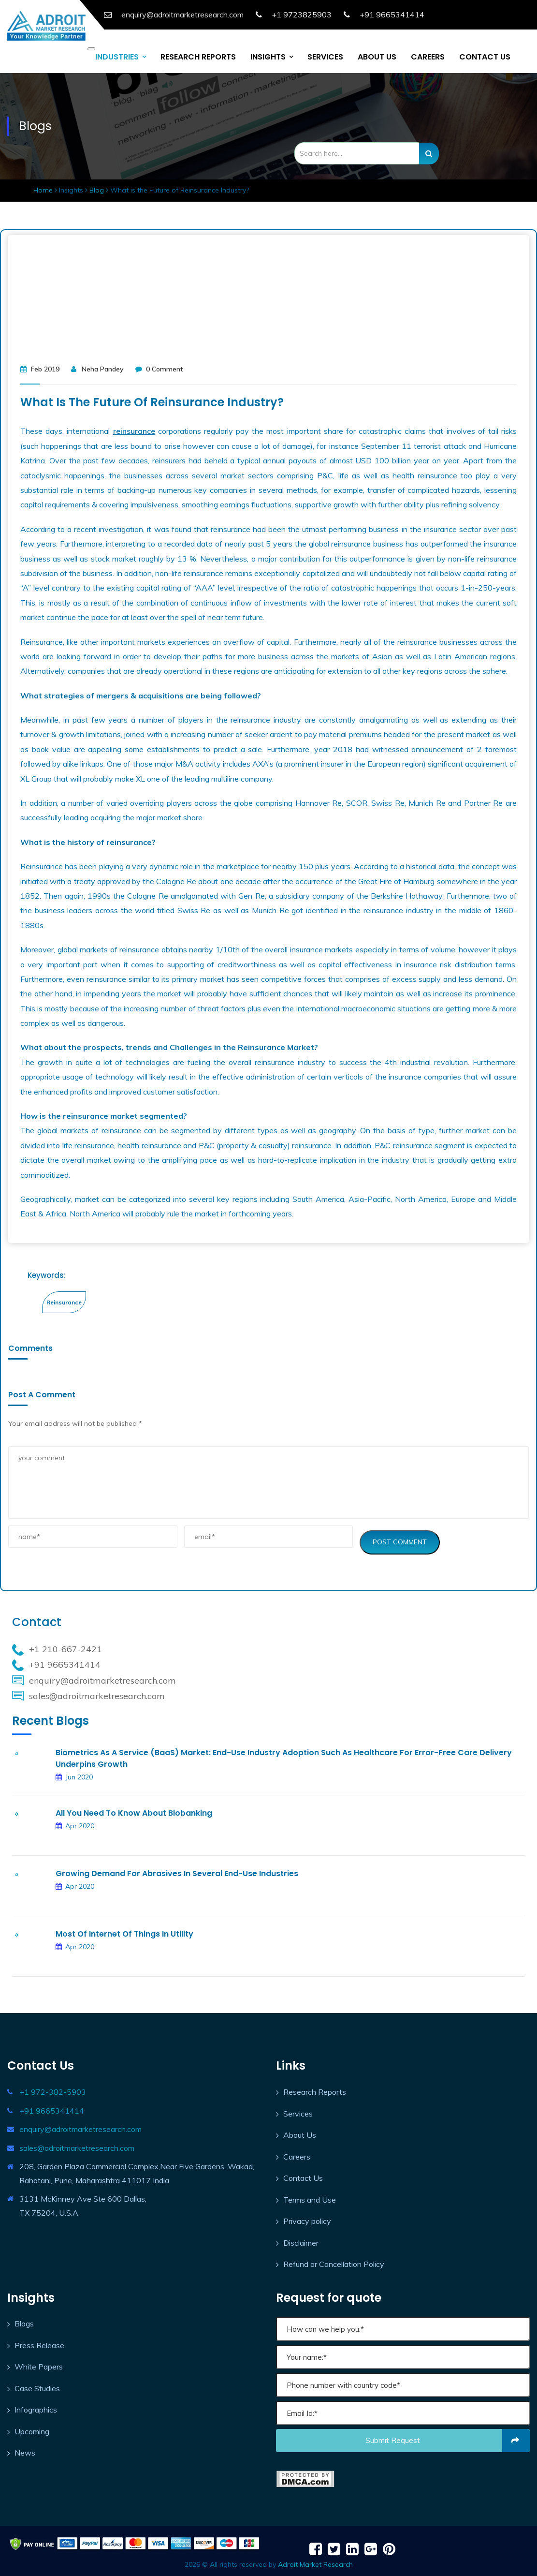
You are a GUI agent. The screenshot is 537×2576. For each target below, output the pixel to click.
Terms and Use (309, 2196)
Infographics (36, 2407)
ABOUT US (377, 53)
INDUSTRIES (117, 53)
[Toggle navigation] (91, 45)
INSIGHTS (268, 53)
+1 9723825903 (302, 14)
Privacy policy (307, 2218)
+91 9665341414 (392, 14)
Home (44, 187)
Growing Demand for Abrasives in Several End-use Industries (177, 1870)
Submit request (447, 2437)
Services (298, 2110)
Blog (97, 187)
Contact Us (303, 2175)
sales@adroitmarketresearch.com (76, 2144)
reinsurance (134, 428)
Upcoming (32, 2428)
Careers (296, 2153)
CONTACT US (484, 53)
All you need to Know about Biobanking (134, 1810)
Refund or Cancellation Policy (333, 2261)
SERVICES (325, 53)
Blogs (24, 2320)
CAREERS (428, 53)
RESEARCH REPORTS (198, 53)
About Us (299, 2132)
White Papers (39, 2364)
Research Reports (314, 2089)
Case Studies (37, 2385)
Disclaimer (301, 2239)
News (25, 2450)
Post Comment (400, 1539)
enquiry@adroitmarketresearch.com (80, 2126)
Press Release (39, 2342)
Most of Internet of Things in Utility (124, 1931)
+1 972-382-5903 (52, 2089)
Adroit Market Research (315, 2561)
